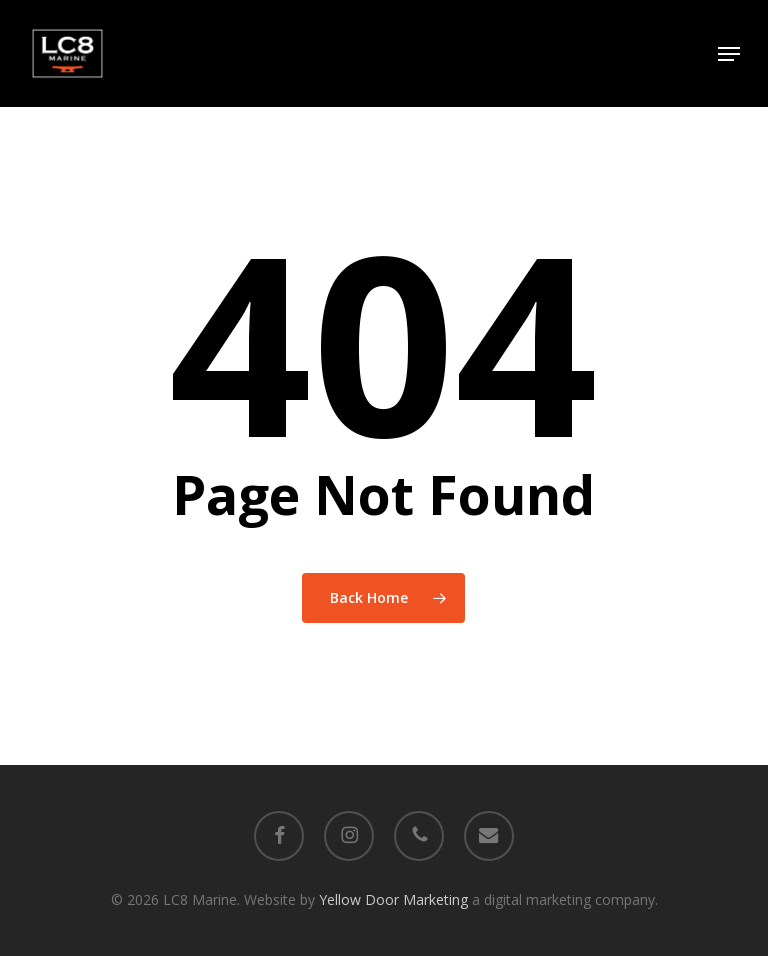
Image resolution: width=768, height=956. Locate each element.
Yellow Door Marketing (393, 899)
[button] (729, 54)
